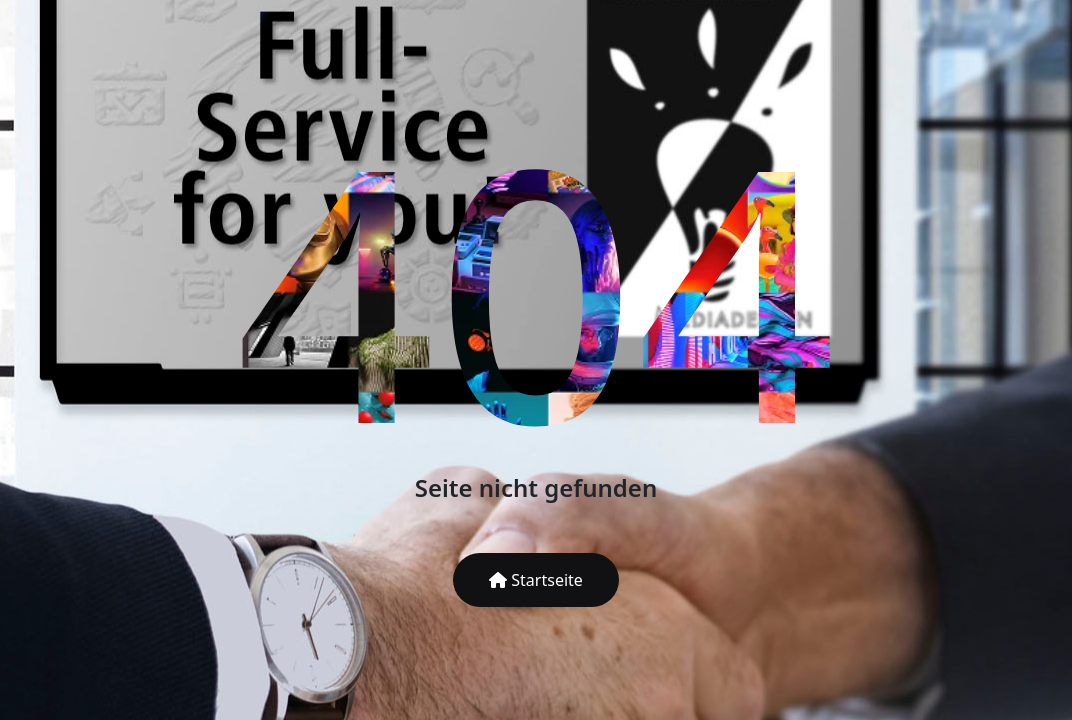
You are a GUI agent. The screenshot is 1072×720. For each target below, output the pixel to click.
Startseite (536, 580)
